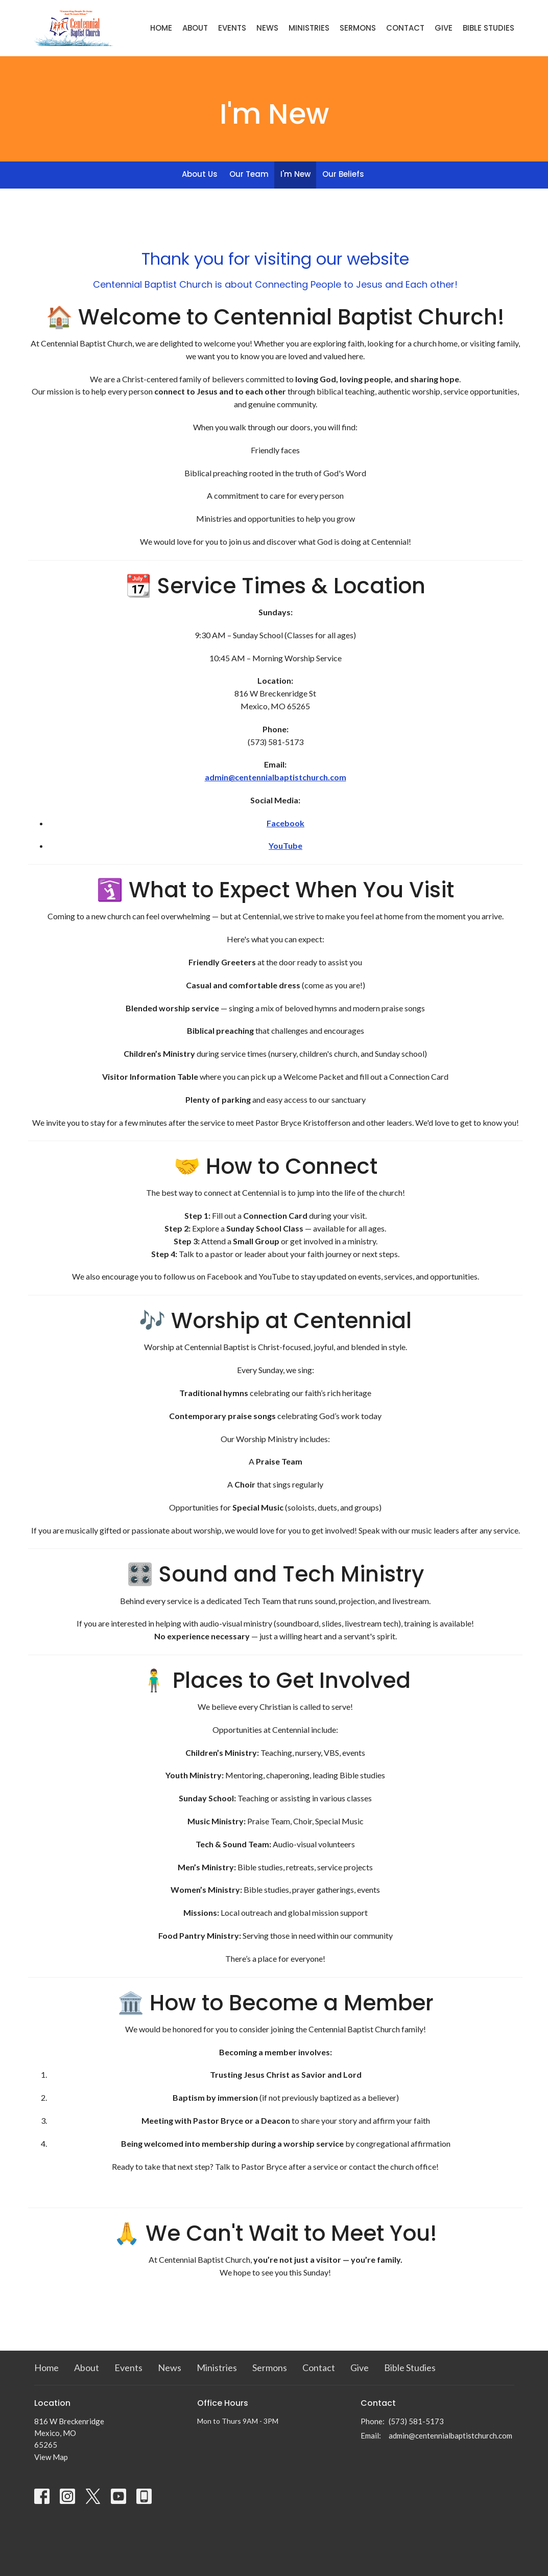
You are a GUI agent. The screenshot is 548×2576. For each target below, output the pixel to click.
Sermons (358, 27)
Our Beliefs (343, 174)
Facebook (285, 823)
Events (232, 27)
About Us (200, 174)
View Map (51, 2457)
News (267, 27)
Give (443, 27)
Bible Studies (488, 27)
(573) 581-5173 (416, 2421)
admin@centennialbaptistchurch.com (275, 777)
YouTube (285, 845)
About (195, 27)
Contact (405, 27)
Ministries (309, 27)
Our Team (249, 174)
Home (161, 27)
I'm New (295, 174)
